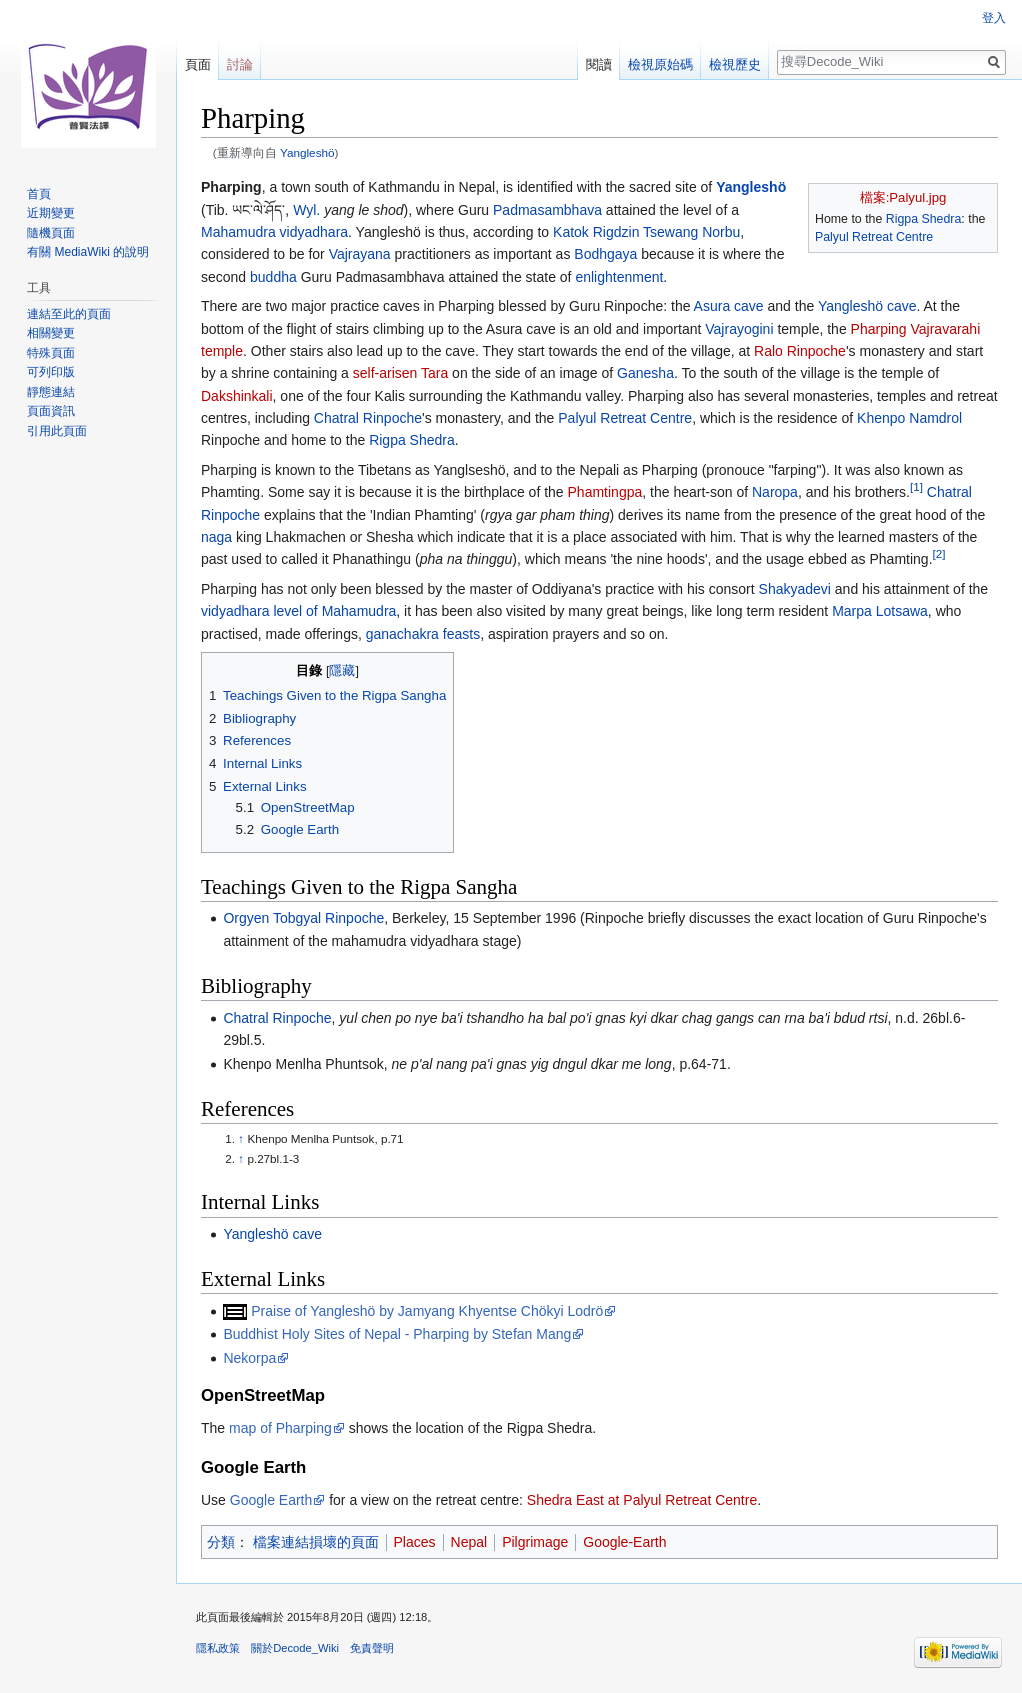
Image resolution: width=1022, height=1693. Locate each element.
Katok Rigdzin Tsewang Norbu (646, 232)
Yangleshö (307, 152)
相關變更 (51, 333)
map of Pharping (280, 1428)
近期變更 (51, 213)
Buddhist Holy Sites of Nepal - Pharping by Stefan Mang (397, 1334)
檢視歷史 (735, 64)
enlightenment (619, 277)
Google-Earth (624, 1542)
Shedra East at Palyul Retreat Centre (642, 1500)
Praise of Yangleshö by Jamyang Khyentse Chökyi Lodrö (427, 1311)
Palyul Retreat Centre (874, 237)
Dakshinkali (237, 396)
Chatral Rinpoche (368, 418)
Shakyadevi (795, 589)
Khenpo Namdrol (909, 418)
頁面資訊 (51, 411)
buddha (273, 277)
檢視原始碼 (660, 64)
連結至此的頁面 (69, 314)
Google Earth (271, 1500)
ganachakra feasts (423, 634)
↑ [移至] (241, 1138)
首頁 (39, 194)
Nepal (469, 1542)
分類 (221, 1542)
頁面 (198, 64)
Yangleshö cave (867, 306)
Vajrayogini (739, 329)
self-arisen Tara (400, 373)
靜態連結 (51, 392)
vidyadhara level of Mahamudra (298, 611)
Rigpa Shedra (924, 219)
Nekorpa (249, 1358)
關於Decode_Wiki (295, 1648)
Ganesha (645, 373)
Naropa (775, 492)
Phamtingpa (605, 492)
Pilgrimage (535, 1542)
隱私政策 (218, 1648)
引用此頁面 (57, 431)
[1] (916, 487)
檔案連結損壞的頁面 (316, 1542)
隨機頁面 (51, 233)
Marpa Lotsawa (880, 611)
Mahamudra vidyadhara (274, 232)
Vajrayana (360, 254)
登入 (994, 18)
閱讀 (599, 64)
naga (216, 537)
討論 (240, 64)
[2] (939, 554)
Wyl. (306, 210)
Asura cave (729, 306)
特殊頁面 (51, 353)
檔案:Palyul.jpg (903, 197)
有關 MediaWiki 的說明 (88, 252)
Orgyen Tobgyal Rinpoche (303, 918)
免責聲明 (372, 1648)
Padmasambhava (547, 210)
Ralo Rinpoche (800, 351)
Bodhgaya (605, 254)
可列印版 (51, 372)
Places (415, 1542)
